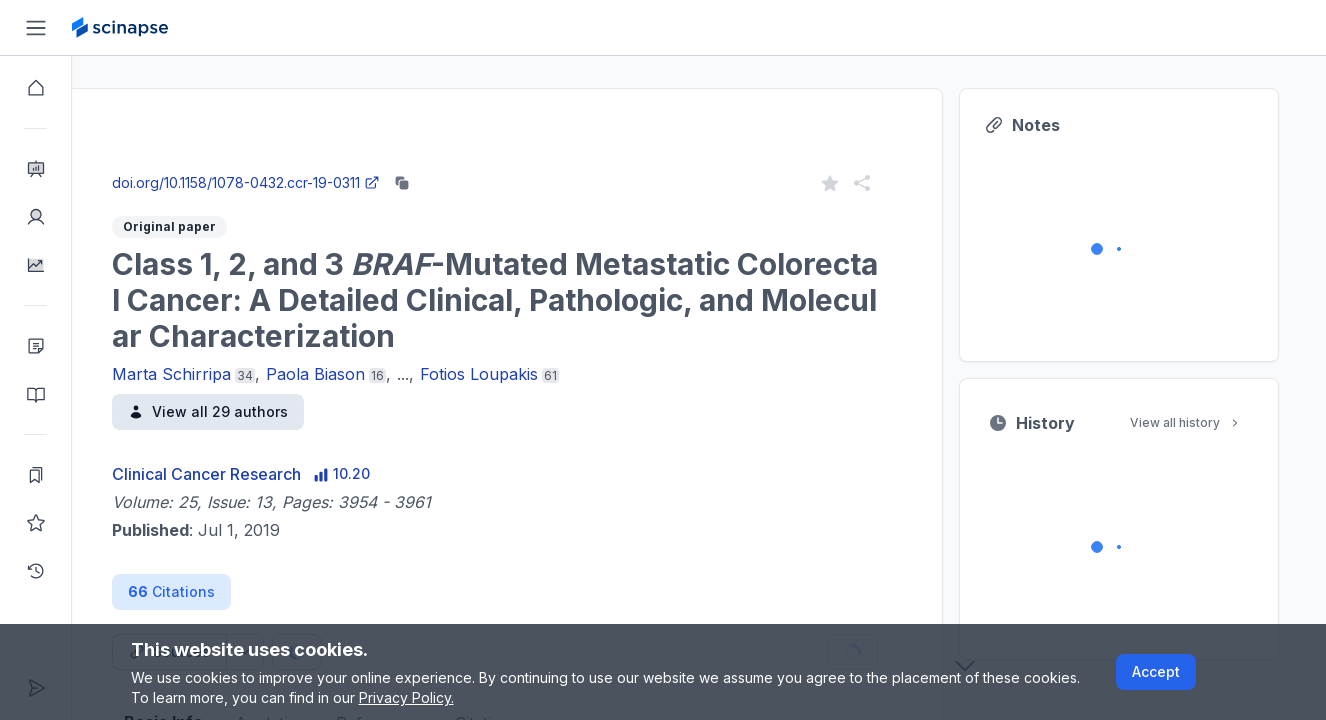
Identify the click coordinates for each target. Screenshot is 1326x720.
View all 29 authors (265, 411)
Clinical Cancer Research (263, 474)
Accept (1156, 671)
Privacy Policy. (406, 697)
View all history (1243, 422)
